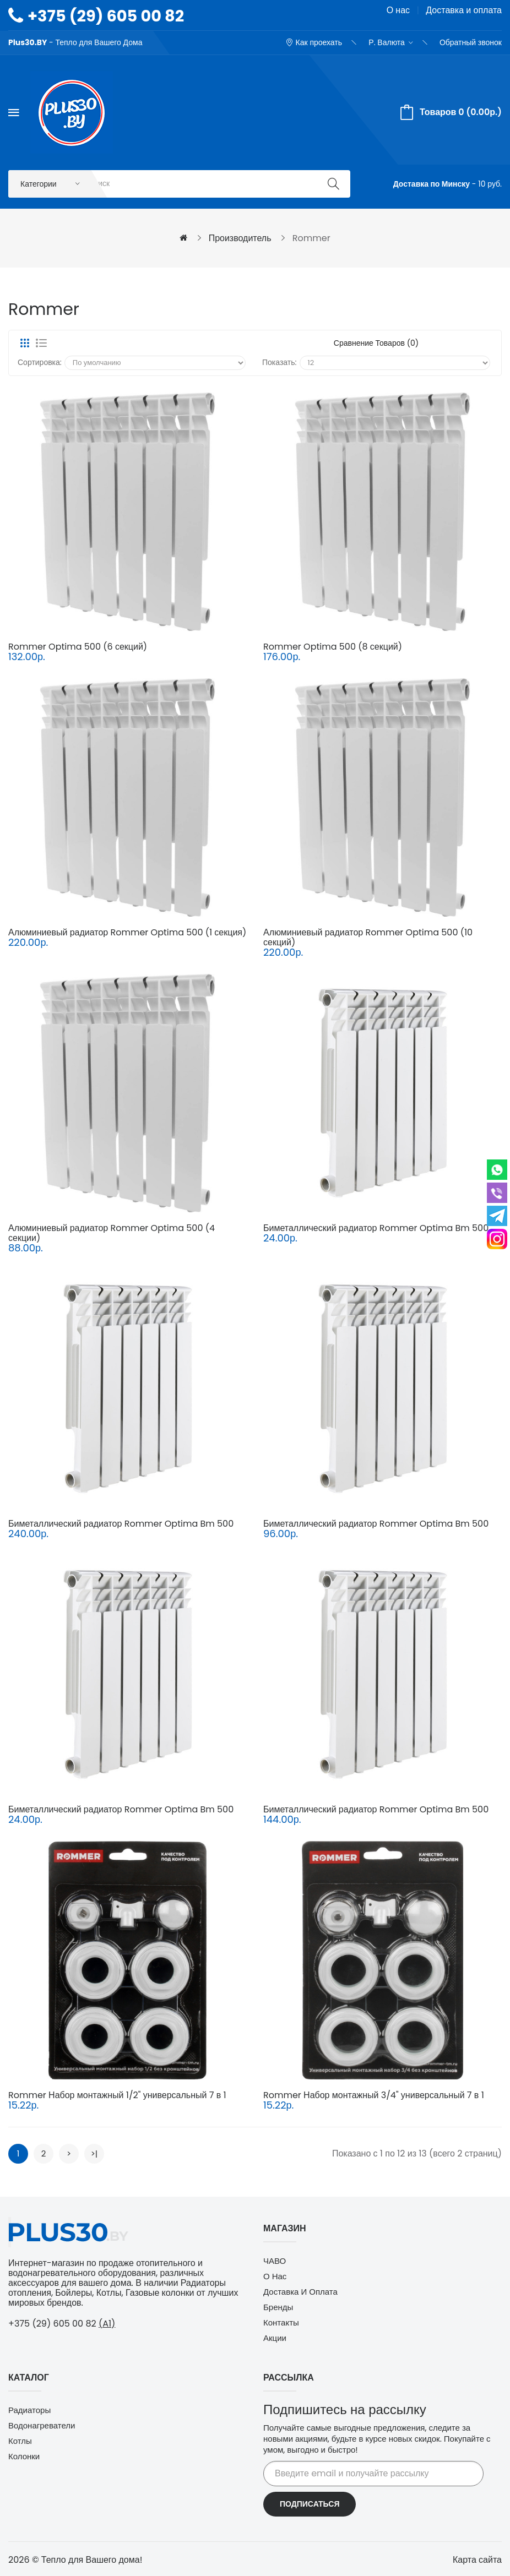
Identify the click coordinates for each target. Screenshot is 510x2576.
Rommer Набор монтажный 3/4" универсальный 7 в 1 (373, 2096)
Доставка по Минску (431, 184)
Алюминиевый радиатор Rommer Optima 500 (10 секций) (368, 938)
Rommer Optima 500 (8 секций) (332, 647)
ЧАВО (274, 2262)
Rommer (311, 239)
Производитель (240, 239)
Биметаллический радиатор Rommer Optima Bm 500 (376, 1229)
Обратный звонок (471, 42)
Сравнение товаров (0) (376, 344)
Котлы (20, 2442)
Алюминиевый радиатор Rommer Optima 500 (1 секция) (127, 933)
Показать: (279, 363)
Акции (274, 2339)
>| (94, 2154)
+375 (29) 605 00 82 (106, 16)
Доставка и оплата (464, 10)
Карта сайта (477, 2561)
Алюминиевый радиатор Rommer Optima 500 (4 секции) (111, 1234)
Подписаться (309, 2504)
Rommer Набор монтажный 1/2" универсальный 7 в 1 (117, 2096)
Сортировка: (40, 363)
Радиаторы (29, 2411)
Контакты (281, 2323)
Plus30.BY (27, 42)
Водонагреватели (41, 2426)
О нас (398, 10)
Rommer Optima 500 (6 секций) (77, 647)
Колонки (24, 2457)
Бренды (278, 2308)
